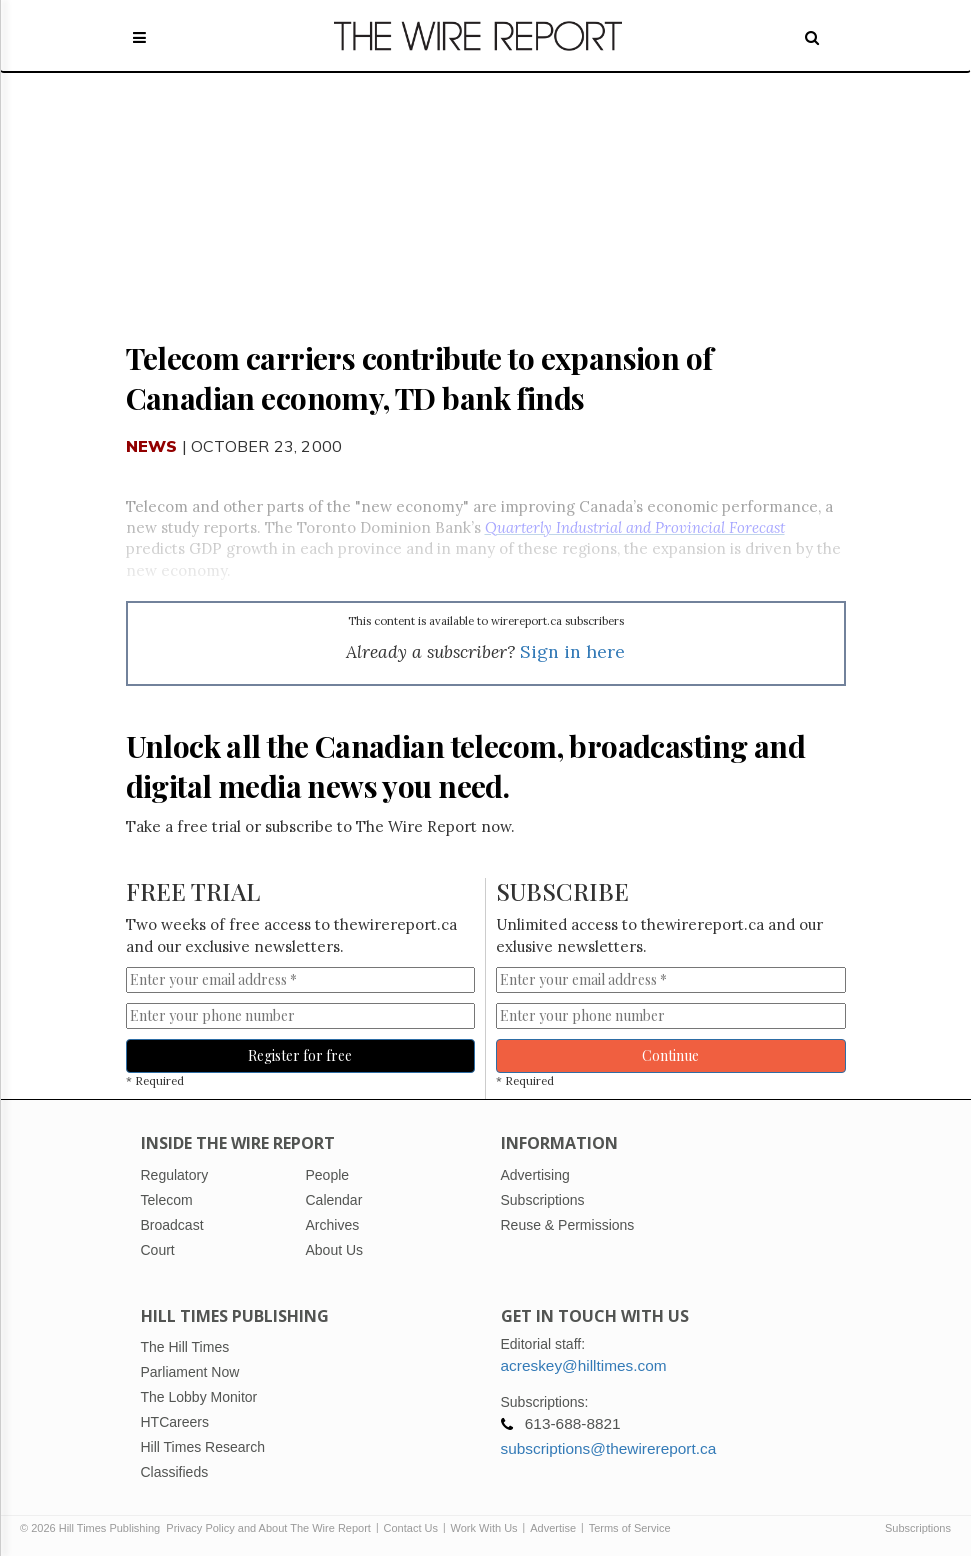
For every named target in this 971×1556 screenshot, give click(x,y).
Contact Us (411, 1528)
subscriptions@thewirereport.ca (609, 1448)
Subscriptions (918, 1528)
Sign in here (572, 651)
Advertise (553, 1528)
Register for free (300, 1055)
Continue (670, 1055)
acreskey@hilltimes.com (584, 1365)
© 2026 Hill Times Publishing (93, 1528)
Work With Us (484, 1528)
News (152, 446)
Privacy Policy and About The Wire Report (268, 1528)
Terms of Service (630, 1528)
